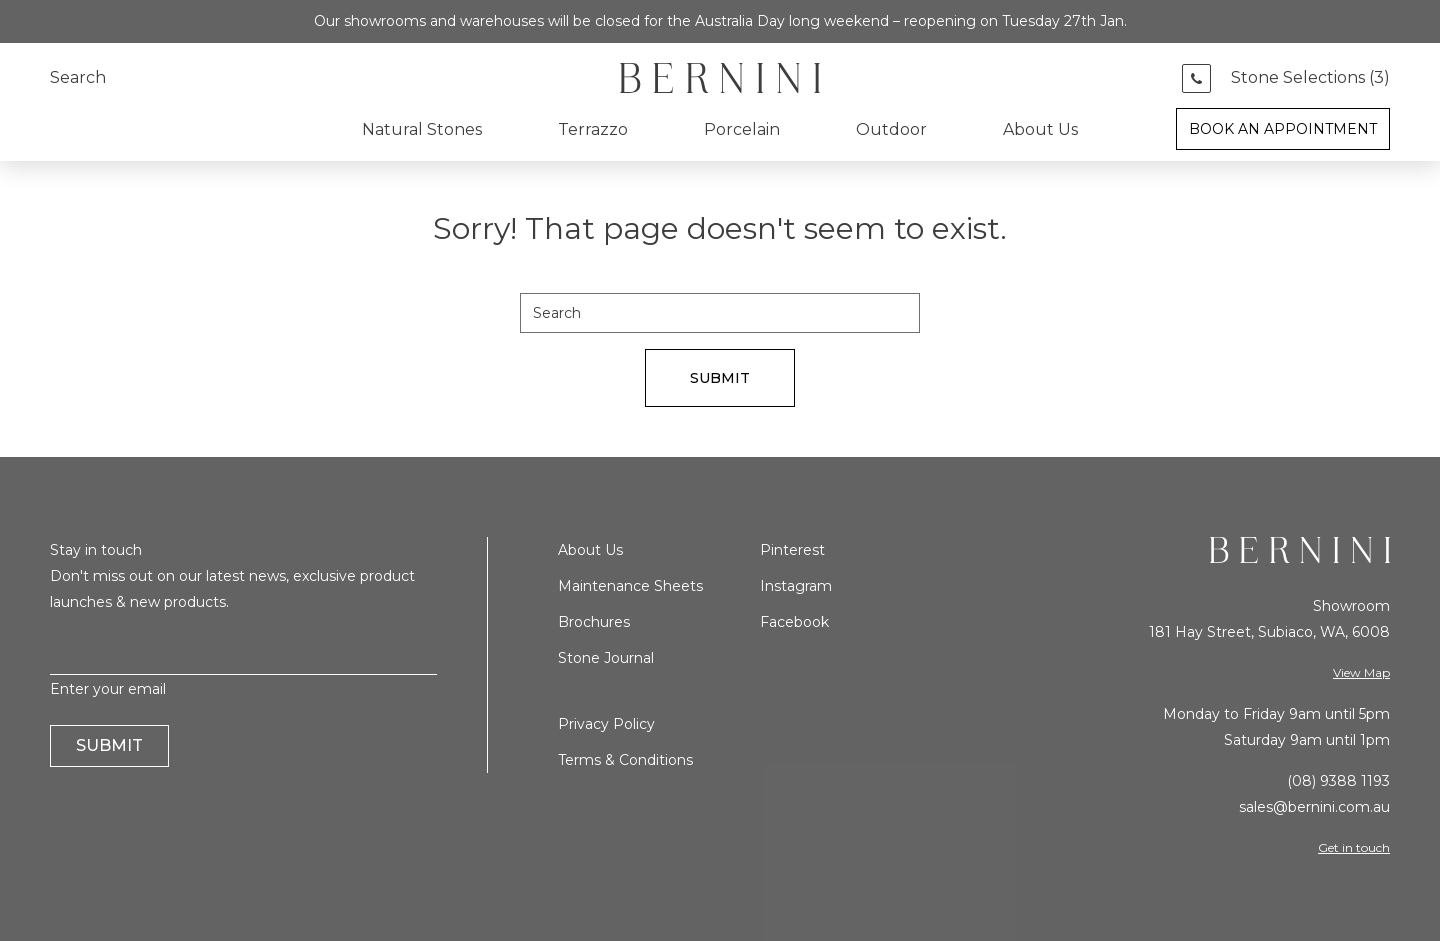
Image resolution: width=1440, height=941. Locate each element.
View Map (1361, 672)
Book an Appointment (1283, 129)
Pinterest (792, 550)
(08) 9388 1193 (1338, 781)
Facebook (794, 622)
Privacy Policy (606, 724)
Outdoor (891, 129)
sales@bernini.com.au (1314, 807)
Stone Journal (606, 658)
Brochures (594, 622)
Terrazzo (593, 129)
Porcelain (742, 129)
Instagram (796, 586)
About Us (1040, 129)
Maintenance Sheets (630, 586)
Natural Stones (422, 129)
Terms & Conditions (625, 760)
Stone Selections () (1310, 78)
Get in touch (1354, 847)
